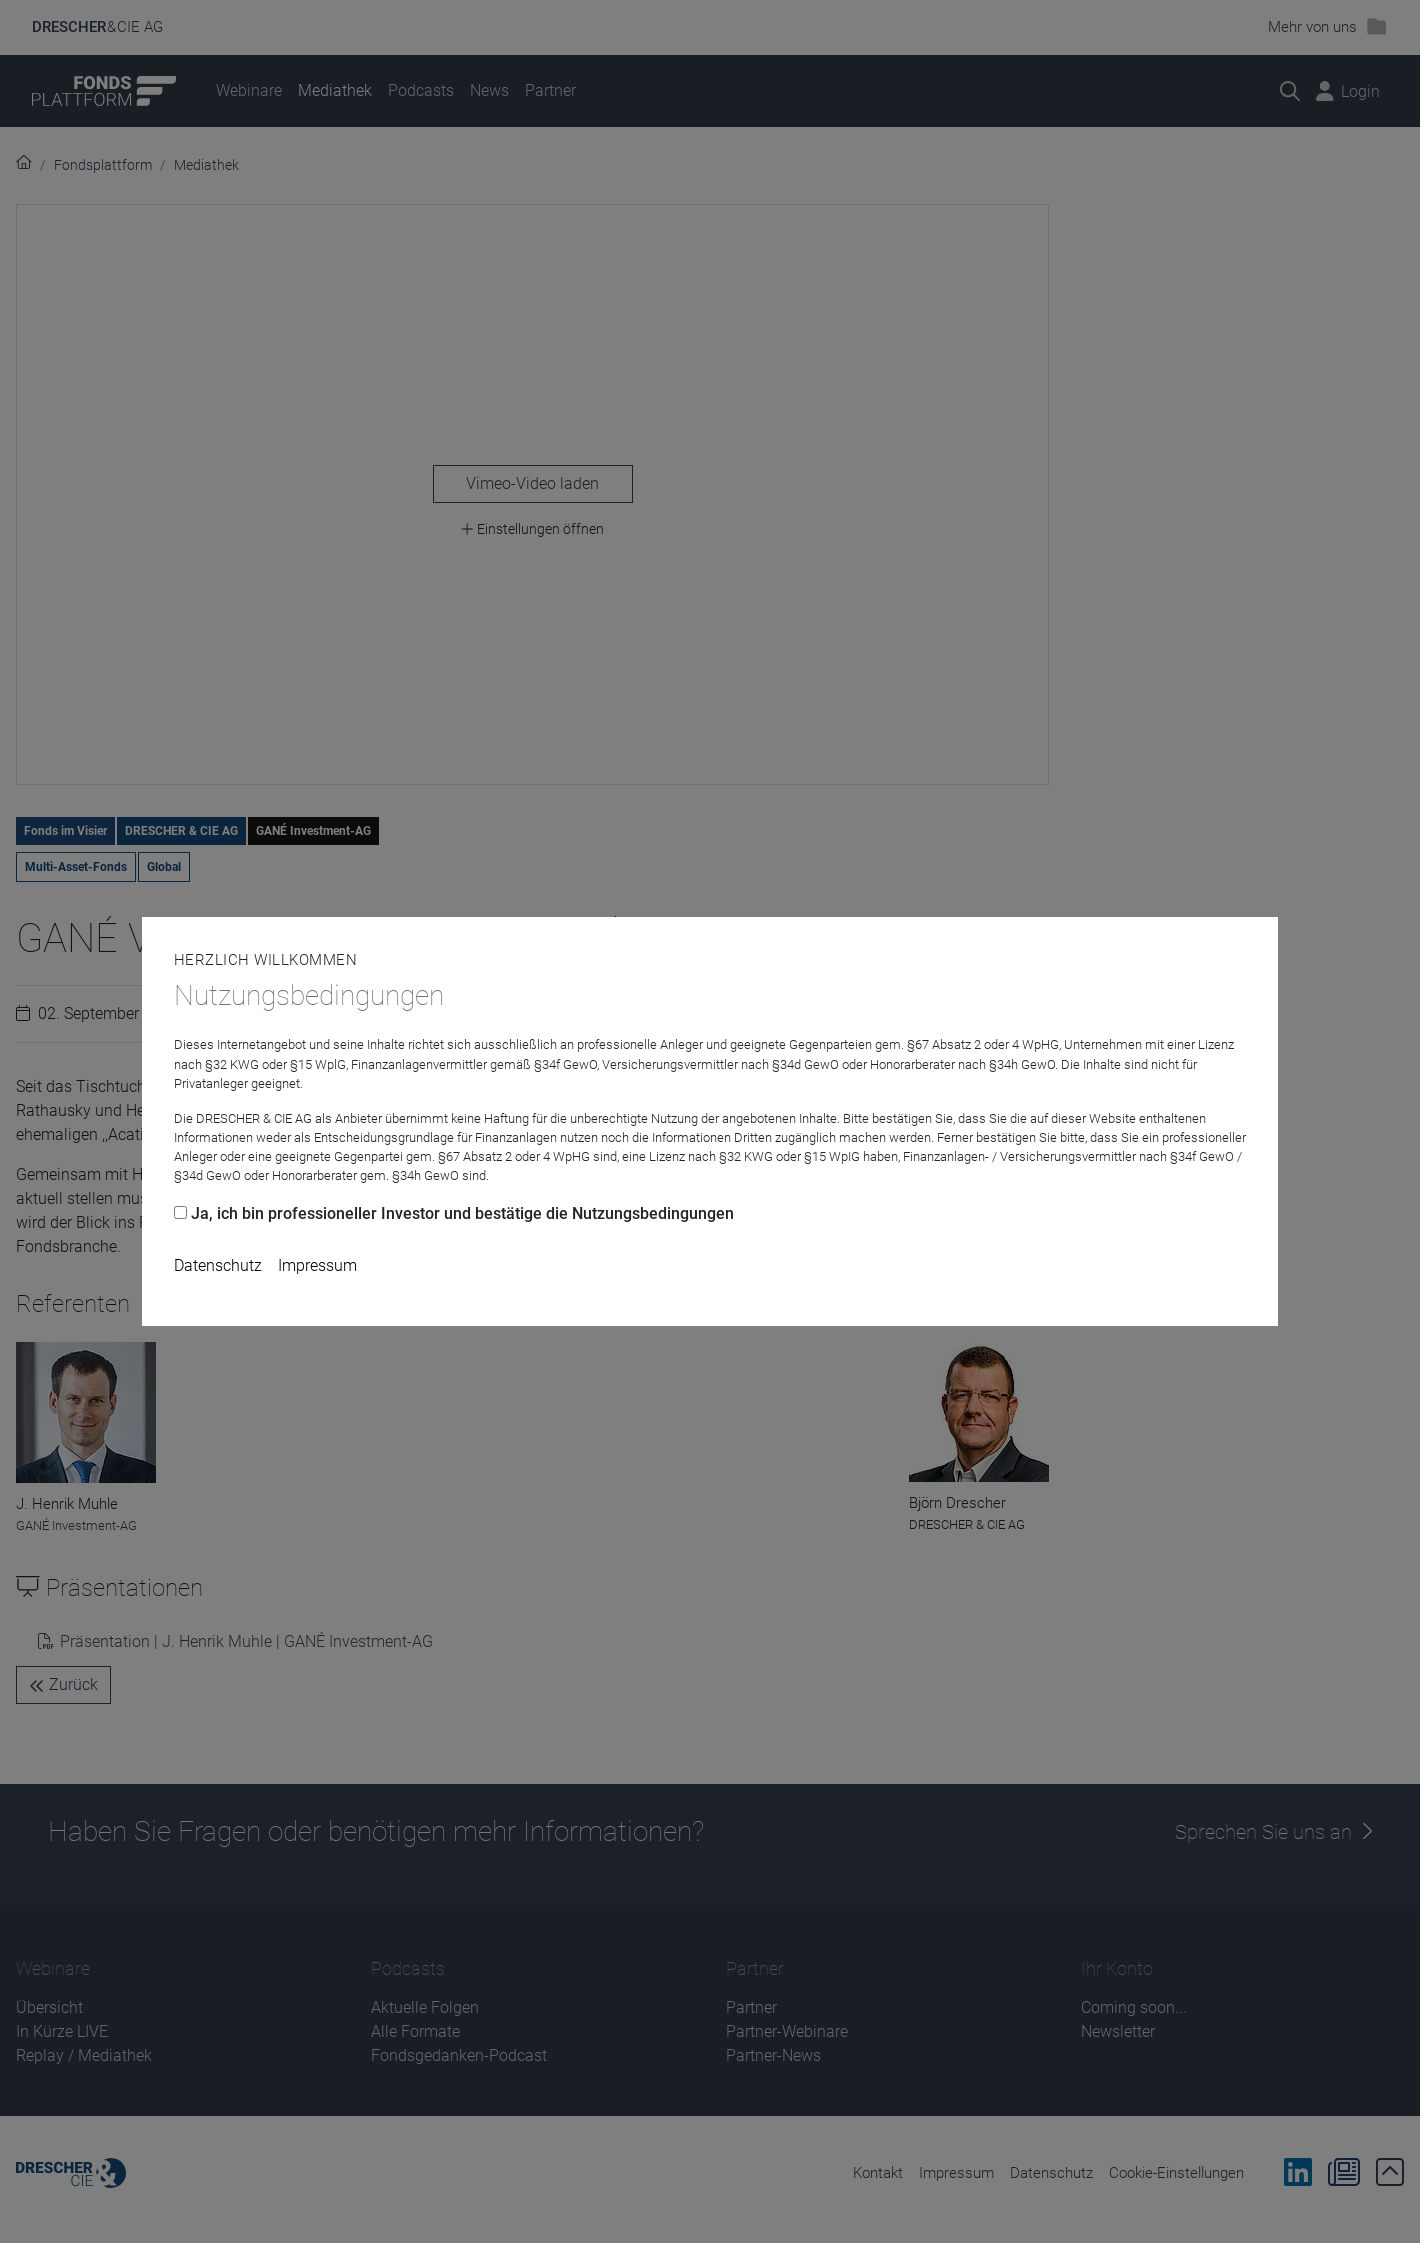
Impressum (317, 1265)
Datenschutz (218, 1265)
